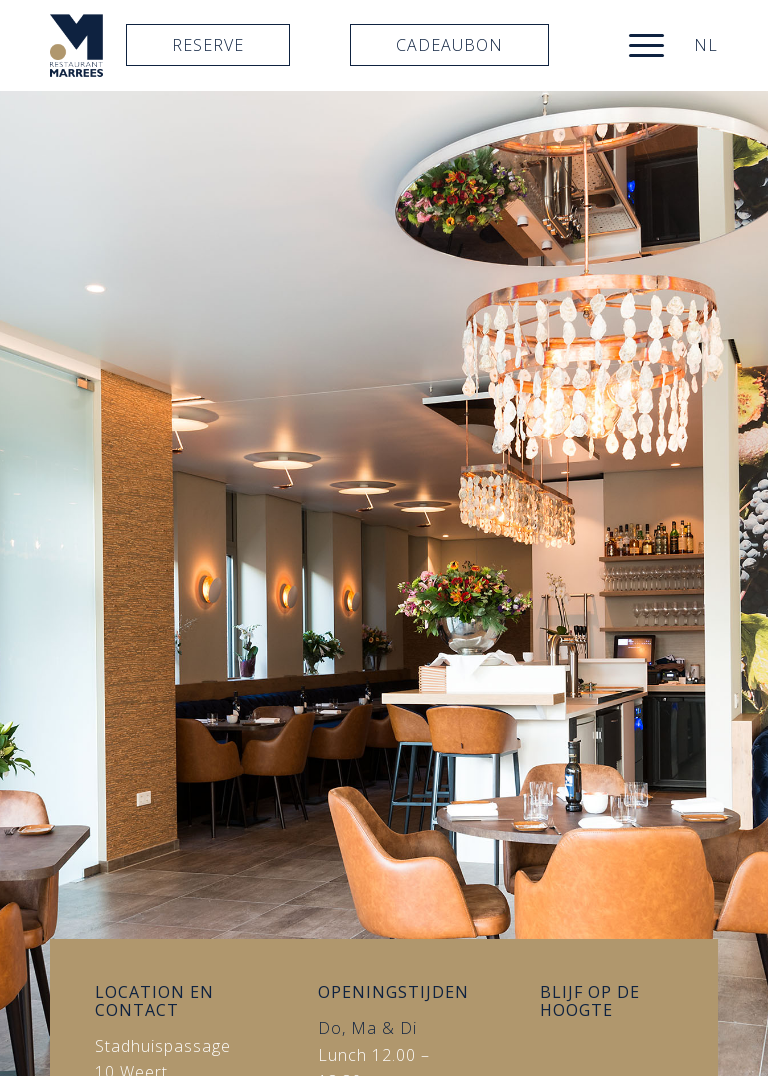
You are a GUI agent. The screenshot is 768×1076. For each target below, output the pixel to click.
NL (706, 45)
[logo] (76, 45)
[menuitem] (636, 45)
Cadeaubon (449, 45)
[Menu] (636, 45)
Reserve (208, 45)
